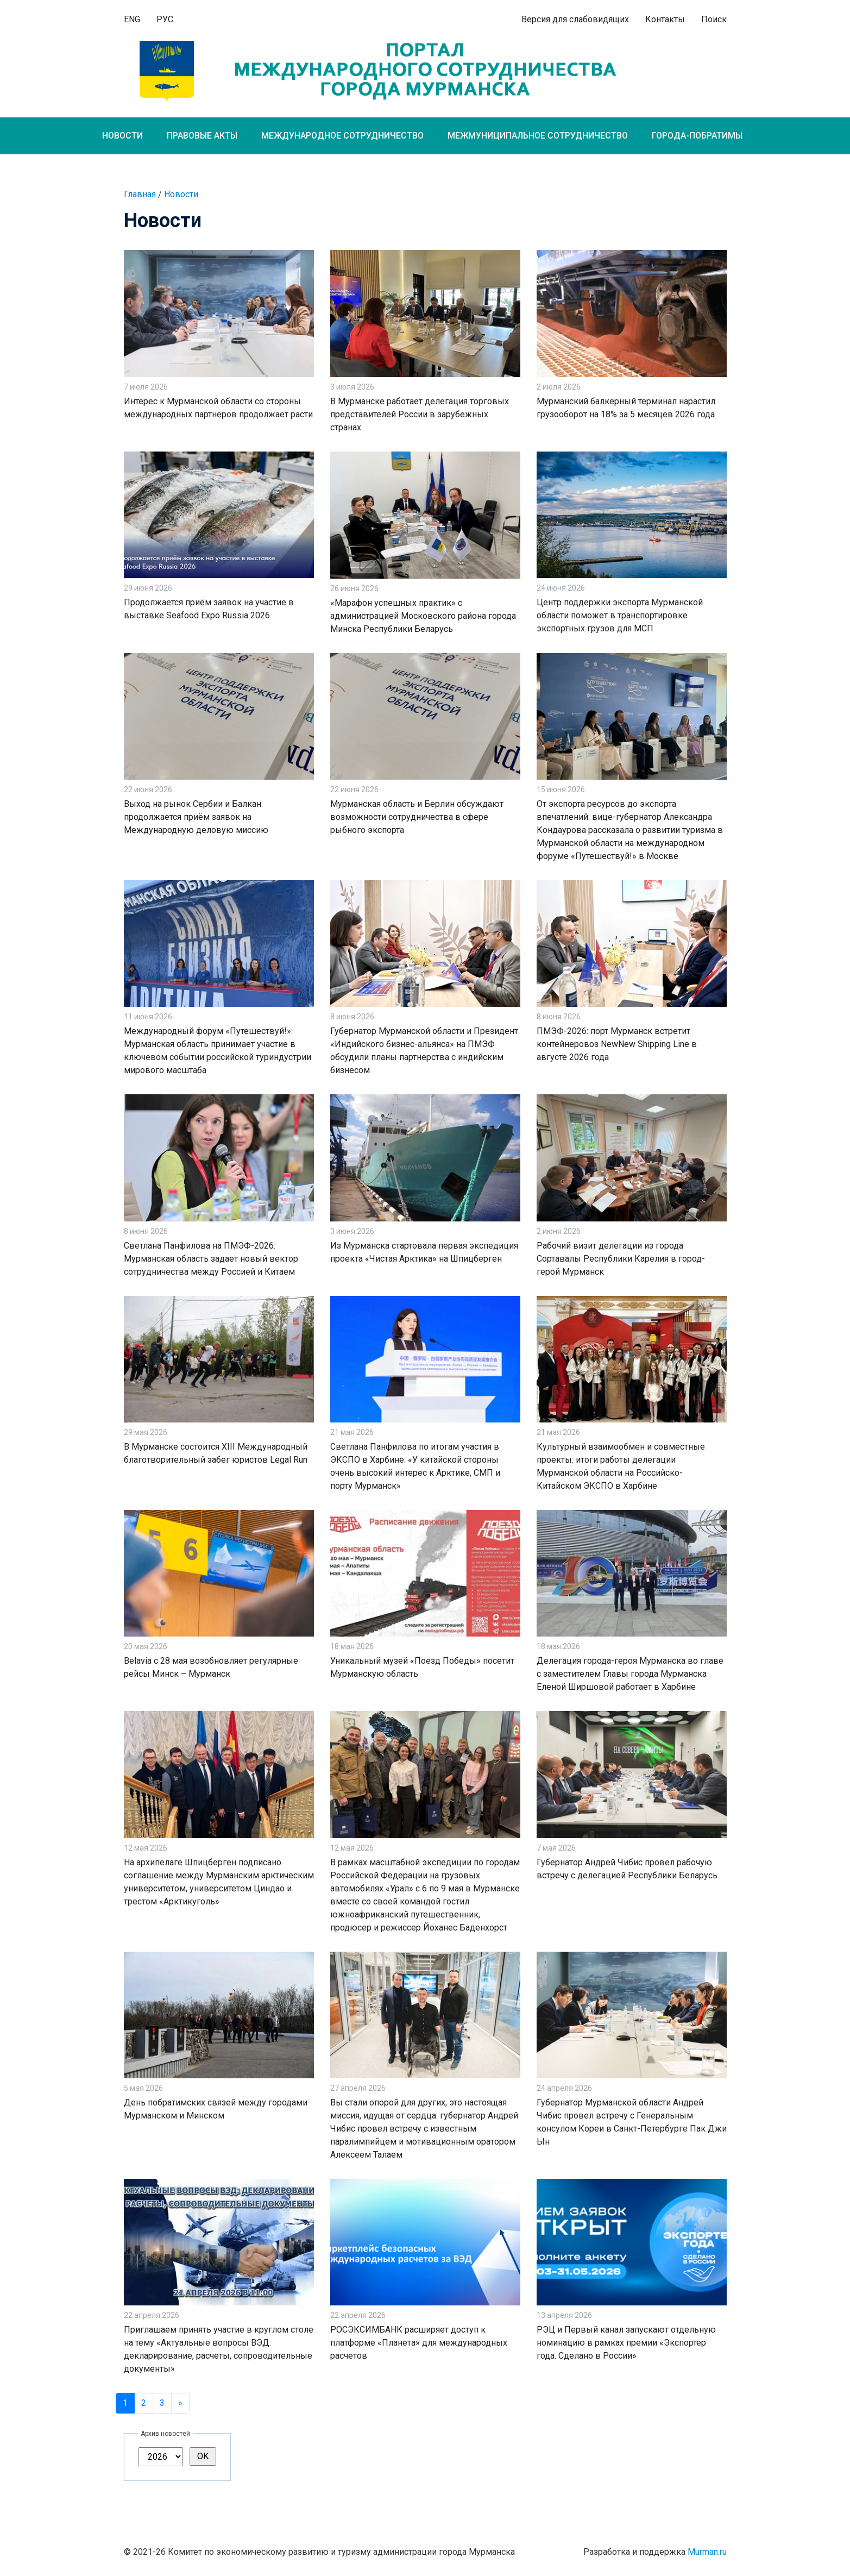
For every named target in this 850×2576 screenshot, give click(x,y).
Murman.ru (707, 2552)
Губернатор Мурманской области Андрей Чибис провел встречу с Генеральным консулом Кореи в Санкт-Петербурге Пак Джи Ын (632, 2122)
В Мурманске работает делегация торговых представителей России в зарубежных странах (419, 414)
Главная (140, 194)
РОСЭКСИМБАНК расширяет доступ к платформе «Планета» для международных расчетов (418, 2342)
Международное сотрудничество (342, 135)
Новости (122, 135)
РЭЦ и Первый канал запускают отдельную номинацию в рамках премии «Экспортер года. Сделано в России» (626, 2342)
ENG (132, 19)
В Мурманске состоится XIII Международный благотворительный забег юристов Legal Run (215, 1453)
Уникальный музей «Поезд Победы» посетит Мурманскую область (422, 1667)
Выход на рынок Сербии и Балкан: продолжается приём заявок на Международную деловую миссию (196, 817)
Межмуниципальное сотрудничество (538, 135)
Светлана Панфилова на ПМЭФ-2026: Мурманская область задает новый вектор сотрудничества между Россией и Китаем (211, 1258)
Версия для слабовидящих (575, 19)
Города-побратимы (697, 135)
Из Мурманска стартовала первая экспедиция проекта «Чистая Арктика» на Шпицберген (424, 1252)
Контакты (665, 19)
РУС (164, 19)
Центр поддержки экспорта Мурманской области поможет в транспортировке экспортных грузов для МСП (620, 615)
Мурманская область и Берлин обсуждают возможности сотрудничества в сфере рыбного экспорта (416, 817)
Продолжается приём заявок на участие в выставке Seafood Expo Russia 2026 (209, 609)
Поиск (714, 19)
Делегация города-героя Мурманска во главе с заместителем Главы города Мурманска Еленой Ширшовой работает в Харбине (630, 1674)
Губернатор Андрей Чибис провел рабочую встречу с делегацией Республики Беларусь (627, 1869)
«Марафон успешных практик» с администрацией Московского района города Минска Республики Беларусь (423, 616)
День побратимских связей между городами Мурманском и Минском (215, 2109)
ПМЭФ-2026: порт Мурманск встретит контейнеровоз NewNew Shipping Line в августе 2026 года (617, 1044)
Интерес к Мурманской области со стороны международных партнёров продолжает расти (218, 407)
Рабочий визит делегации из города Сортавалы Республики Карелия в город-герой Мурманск (621, 1258)
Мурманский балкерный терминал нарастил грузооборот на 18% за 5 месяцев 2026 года (626, 407)
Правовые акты (202, 135)
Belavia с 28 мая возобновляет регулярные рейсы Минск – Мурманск (211, 1667)
